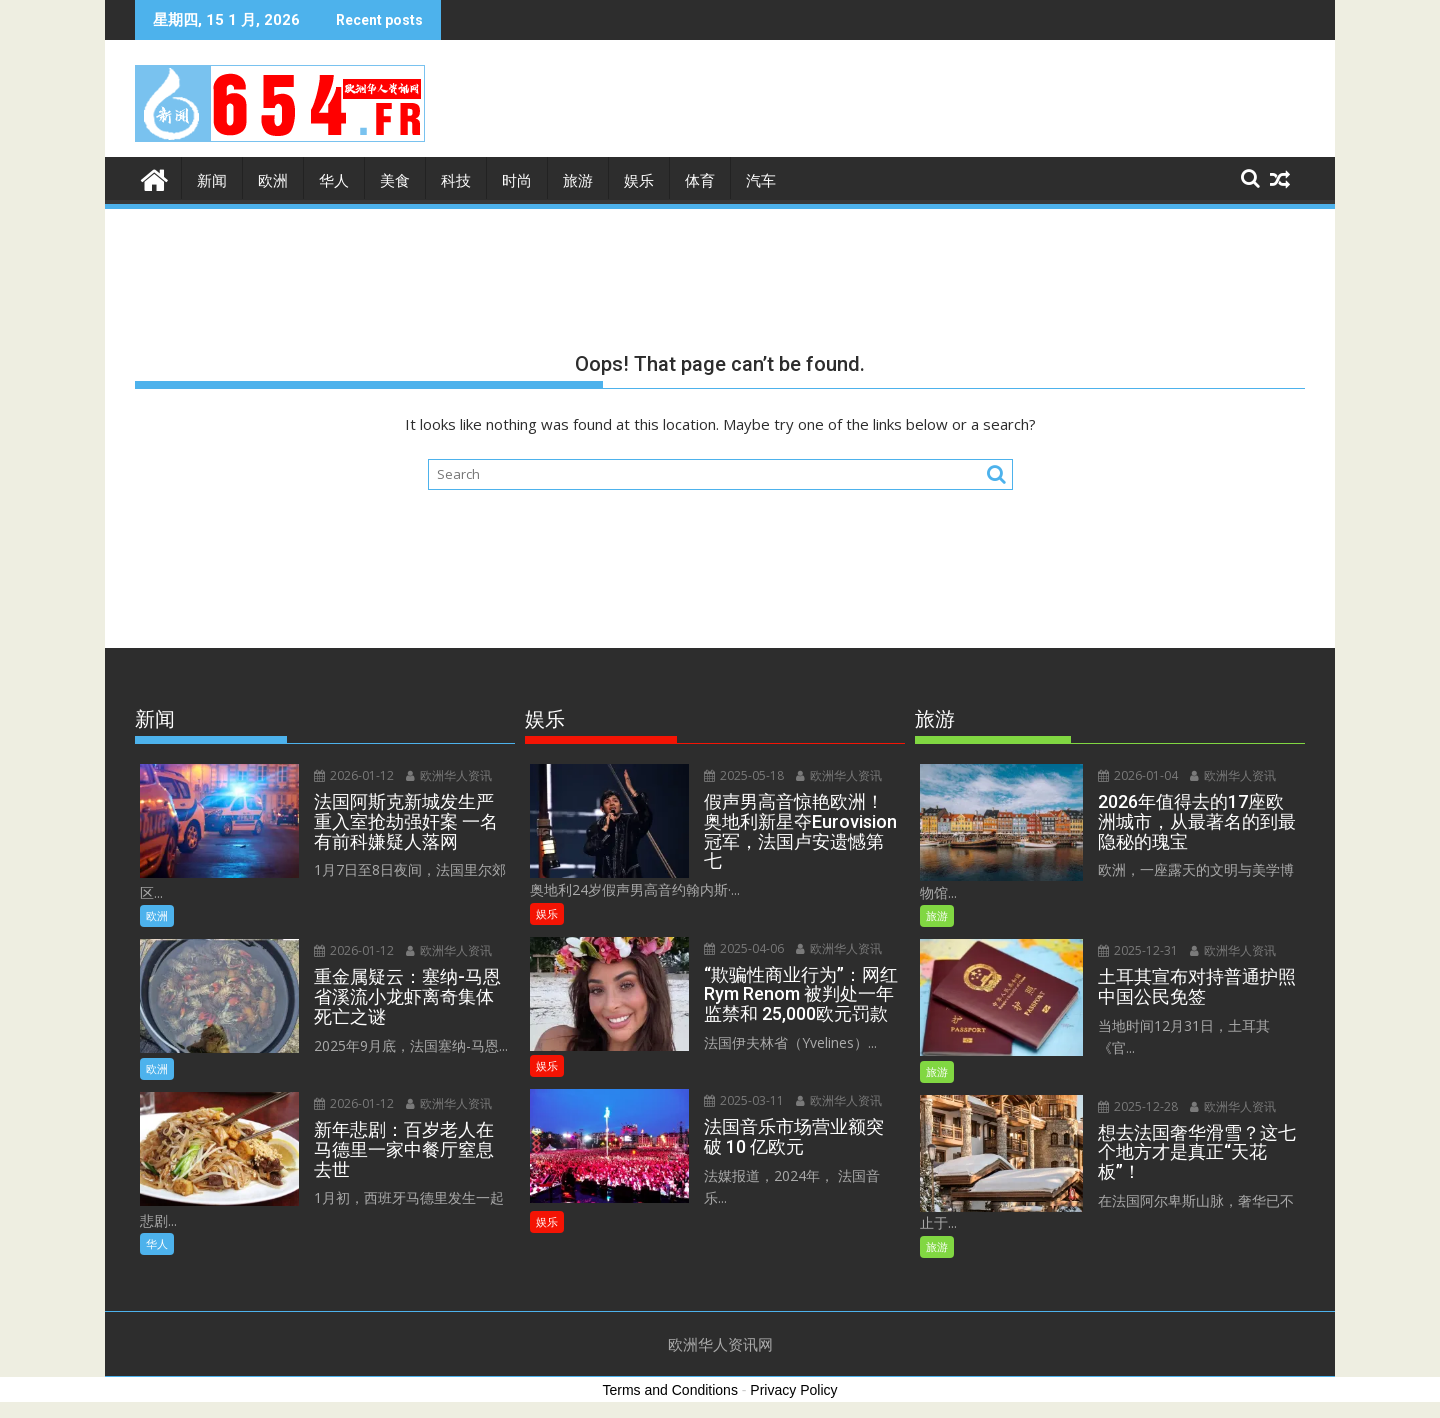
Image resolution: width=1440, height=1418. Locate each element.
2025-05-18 (744, 775)
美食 (395, 181)
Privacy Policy (793, 1390)
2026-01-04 (1138, 775)
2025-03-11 (744, 1100)
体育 (700, 181)
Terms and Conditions (670, 1390)
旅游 (578, 181)
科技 (456, 181)
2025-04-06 (744, 948)
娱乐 (639, 181)
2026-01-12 (354, 775)
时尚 (517, 181)
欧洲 (273, 181)
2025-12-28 (1138, 1106)
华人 (334, 181)
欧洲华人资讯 (449, 775)
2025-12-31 (1138, 950)
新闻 (212, 181)
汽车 (761, 181)
